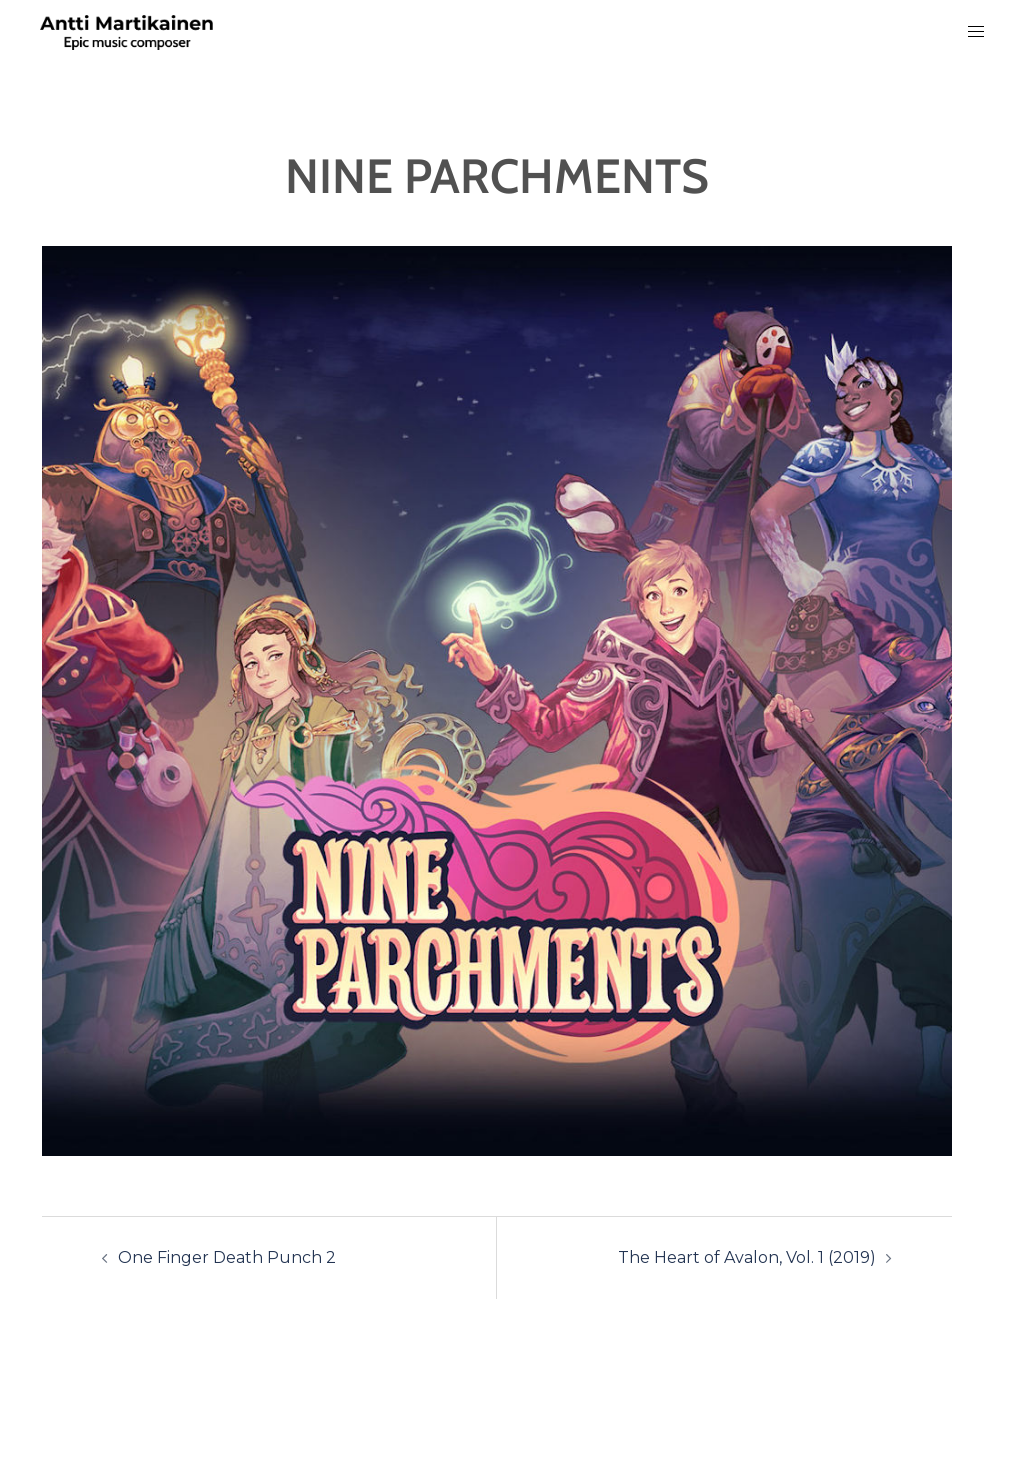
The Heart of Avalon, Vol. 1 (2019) (747, 1257)
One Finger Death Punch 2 (227, 1257)
